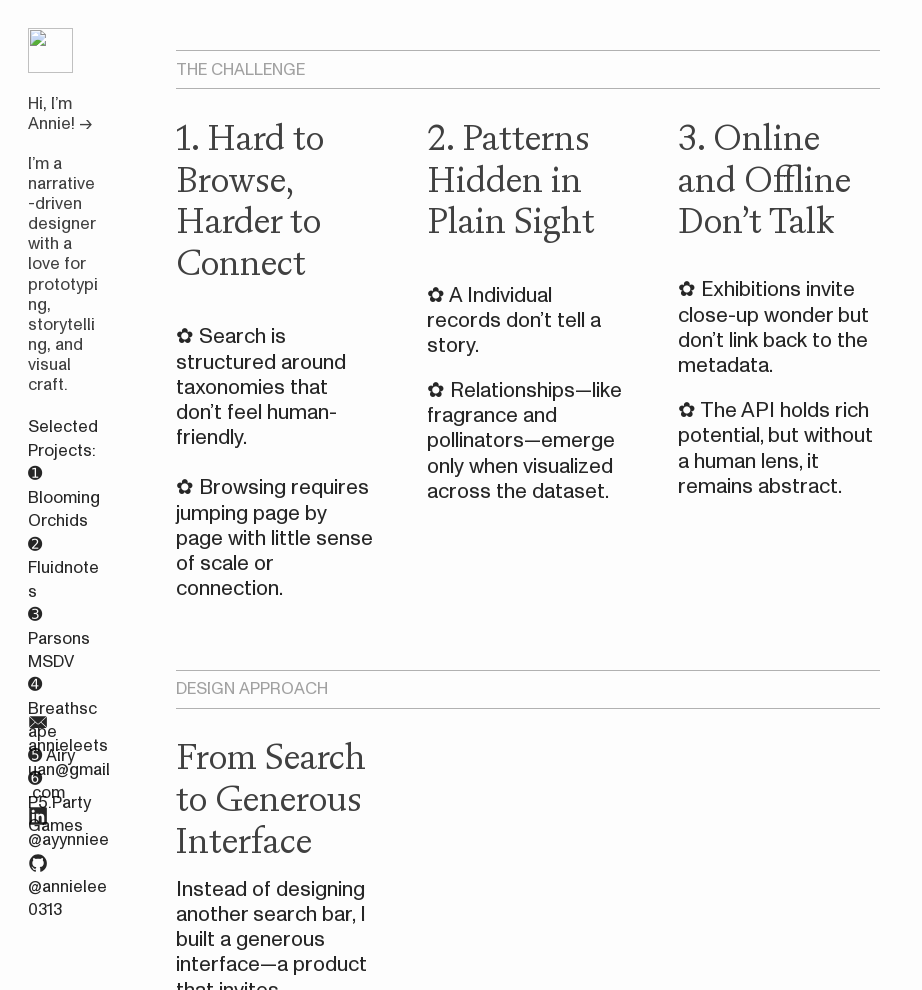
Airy (60, 755)
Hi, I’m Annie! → (60, 113)
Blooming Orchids (64, 509)
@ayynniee (68, 839)
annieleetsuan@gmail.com (69, 769)
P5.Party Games (59, 814)
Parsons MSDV (59, 650)
